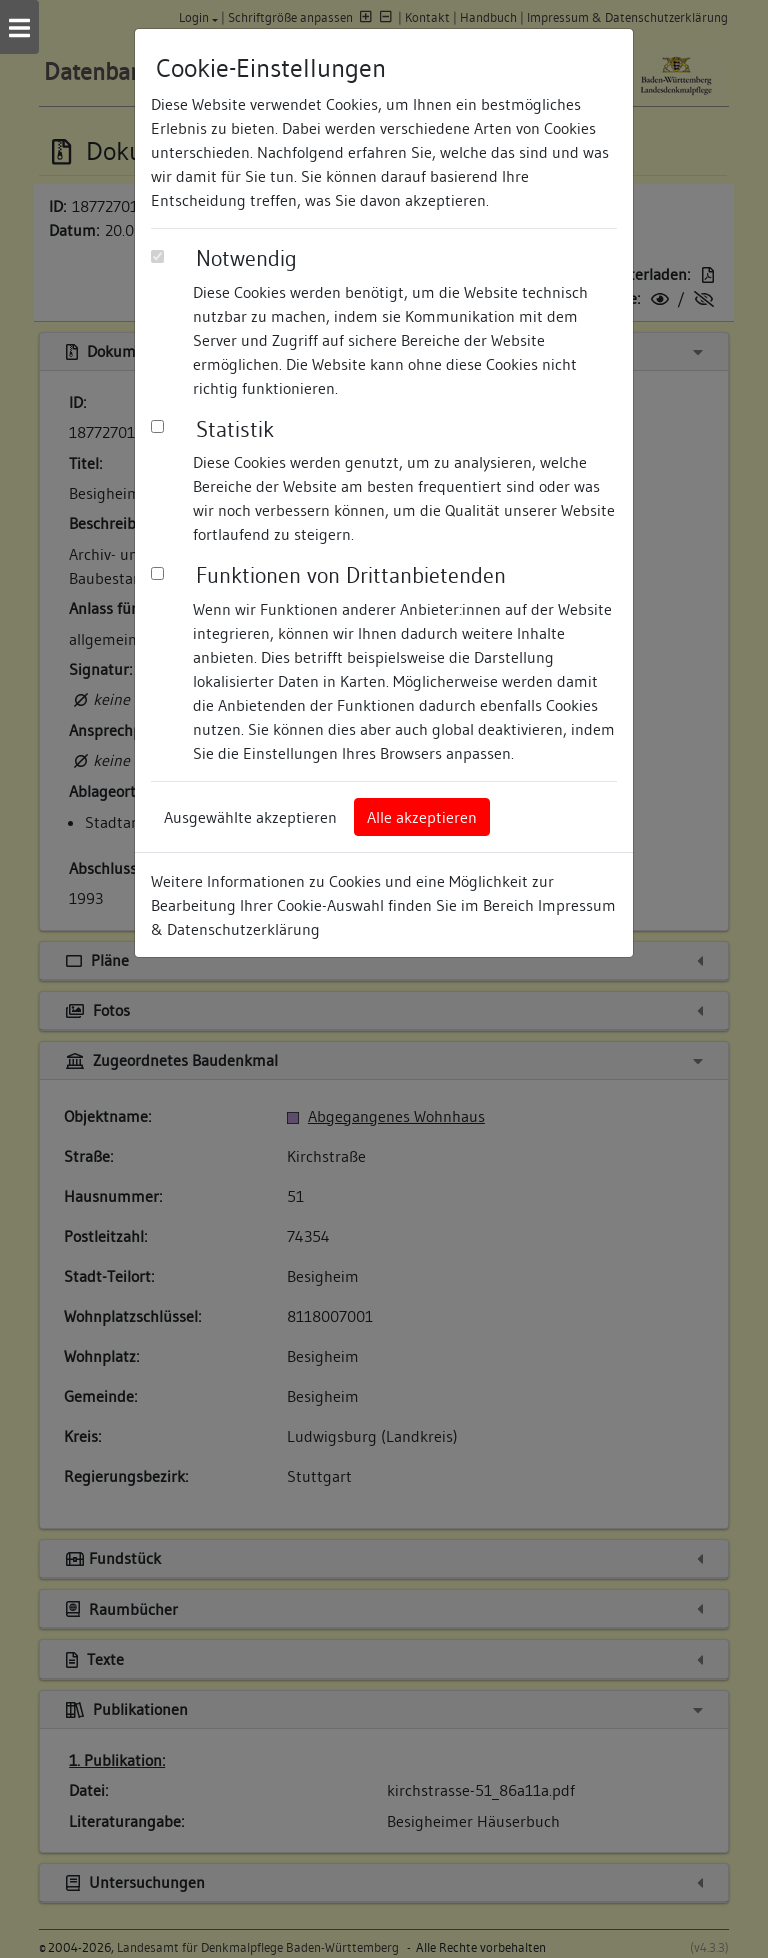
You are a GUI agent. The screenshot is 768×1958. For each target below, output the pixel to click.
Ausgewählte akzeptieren (250, 817)
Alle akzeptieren (422, 817)
